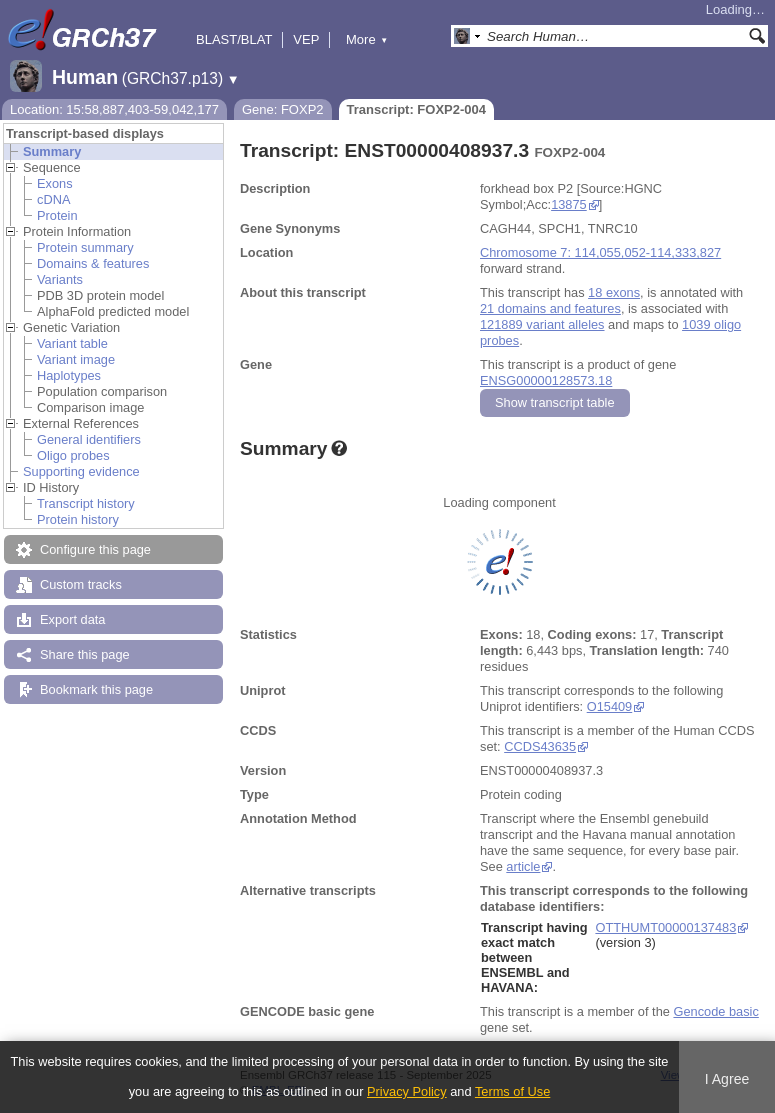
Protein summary (85, 247)
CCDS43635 (540, 746)
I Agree (727, 1079)
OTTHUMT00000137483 (665, 927)
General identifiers (89, 439)
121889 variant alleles (542, 324)
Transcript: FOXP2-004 (416, 109)
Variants (60, 279)
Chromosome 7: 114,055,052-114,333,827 (600, 252)
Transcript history (86, 503)
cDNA (53, 199)
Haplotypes (69, 375)
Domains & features (93, 263)
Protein (57, 215)
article (523, 866)
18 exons (614, 292)
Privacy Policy (407, 1091)
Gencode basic (715, 1011)
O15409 (610, 706)
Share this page (85, 654)
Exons (55, 183)
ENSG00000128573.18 (546, 380)
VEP (306, 39)
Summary (52, 151)
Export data (72, 619)
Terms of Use (512, 1091)
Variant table (72, 343)
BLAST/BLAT (234, 39)
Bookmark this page (96, 689)
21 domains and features (550, 308)
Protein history (78, 519)
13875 (569, 204)
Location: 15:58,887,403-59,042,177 (114, 109)
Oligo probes (73, 455)
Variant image (76, 359)
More (367, 39)
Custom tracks (81, 584)
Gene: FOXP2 (283, 109)
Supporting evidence (81, 471)
